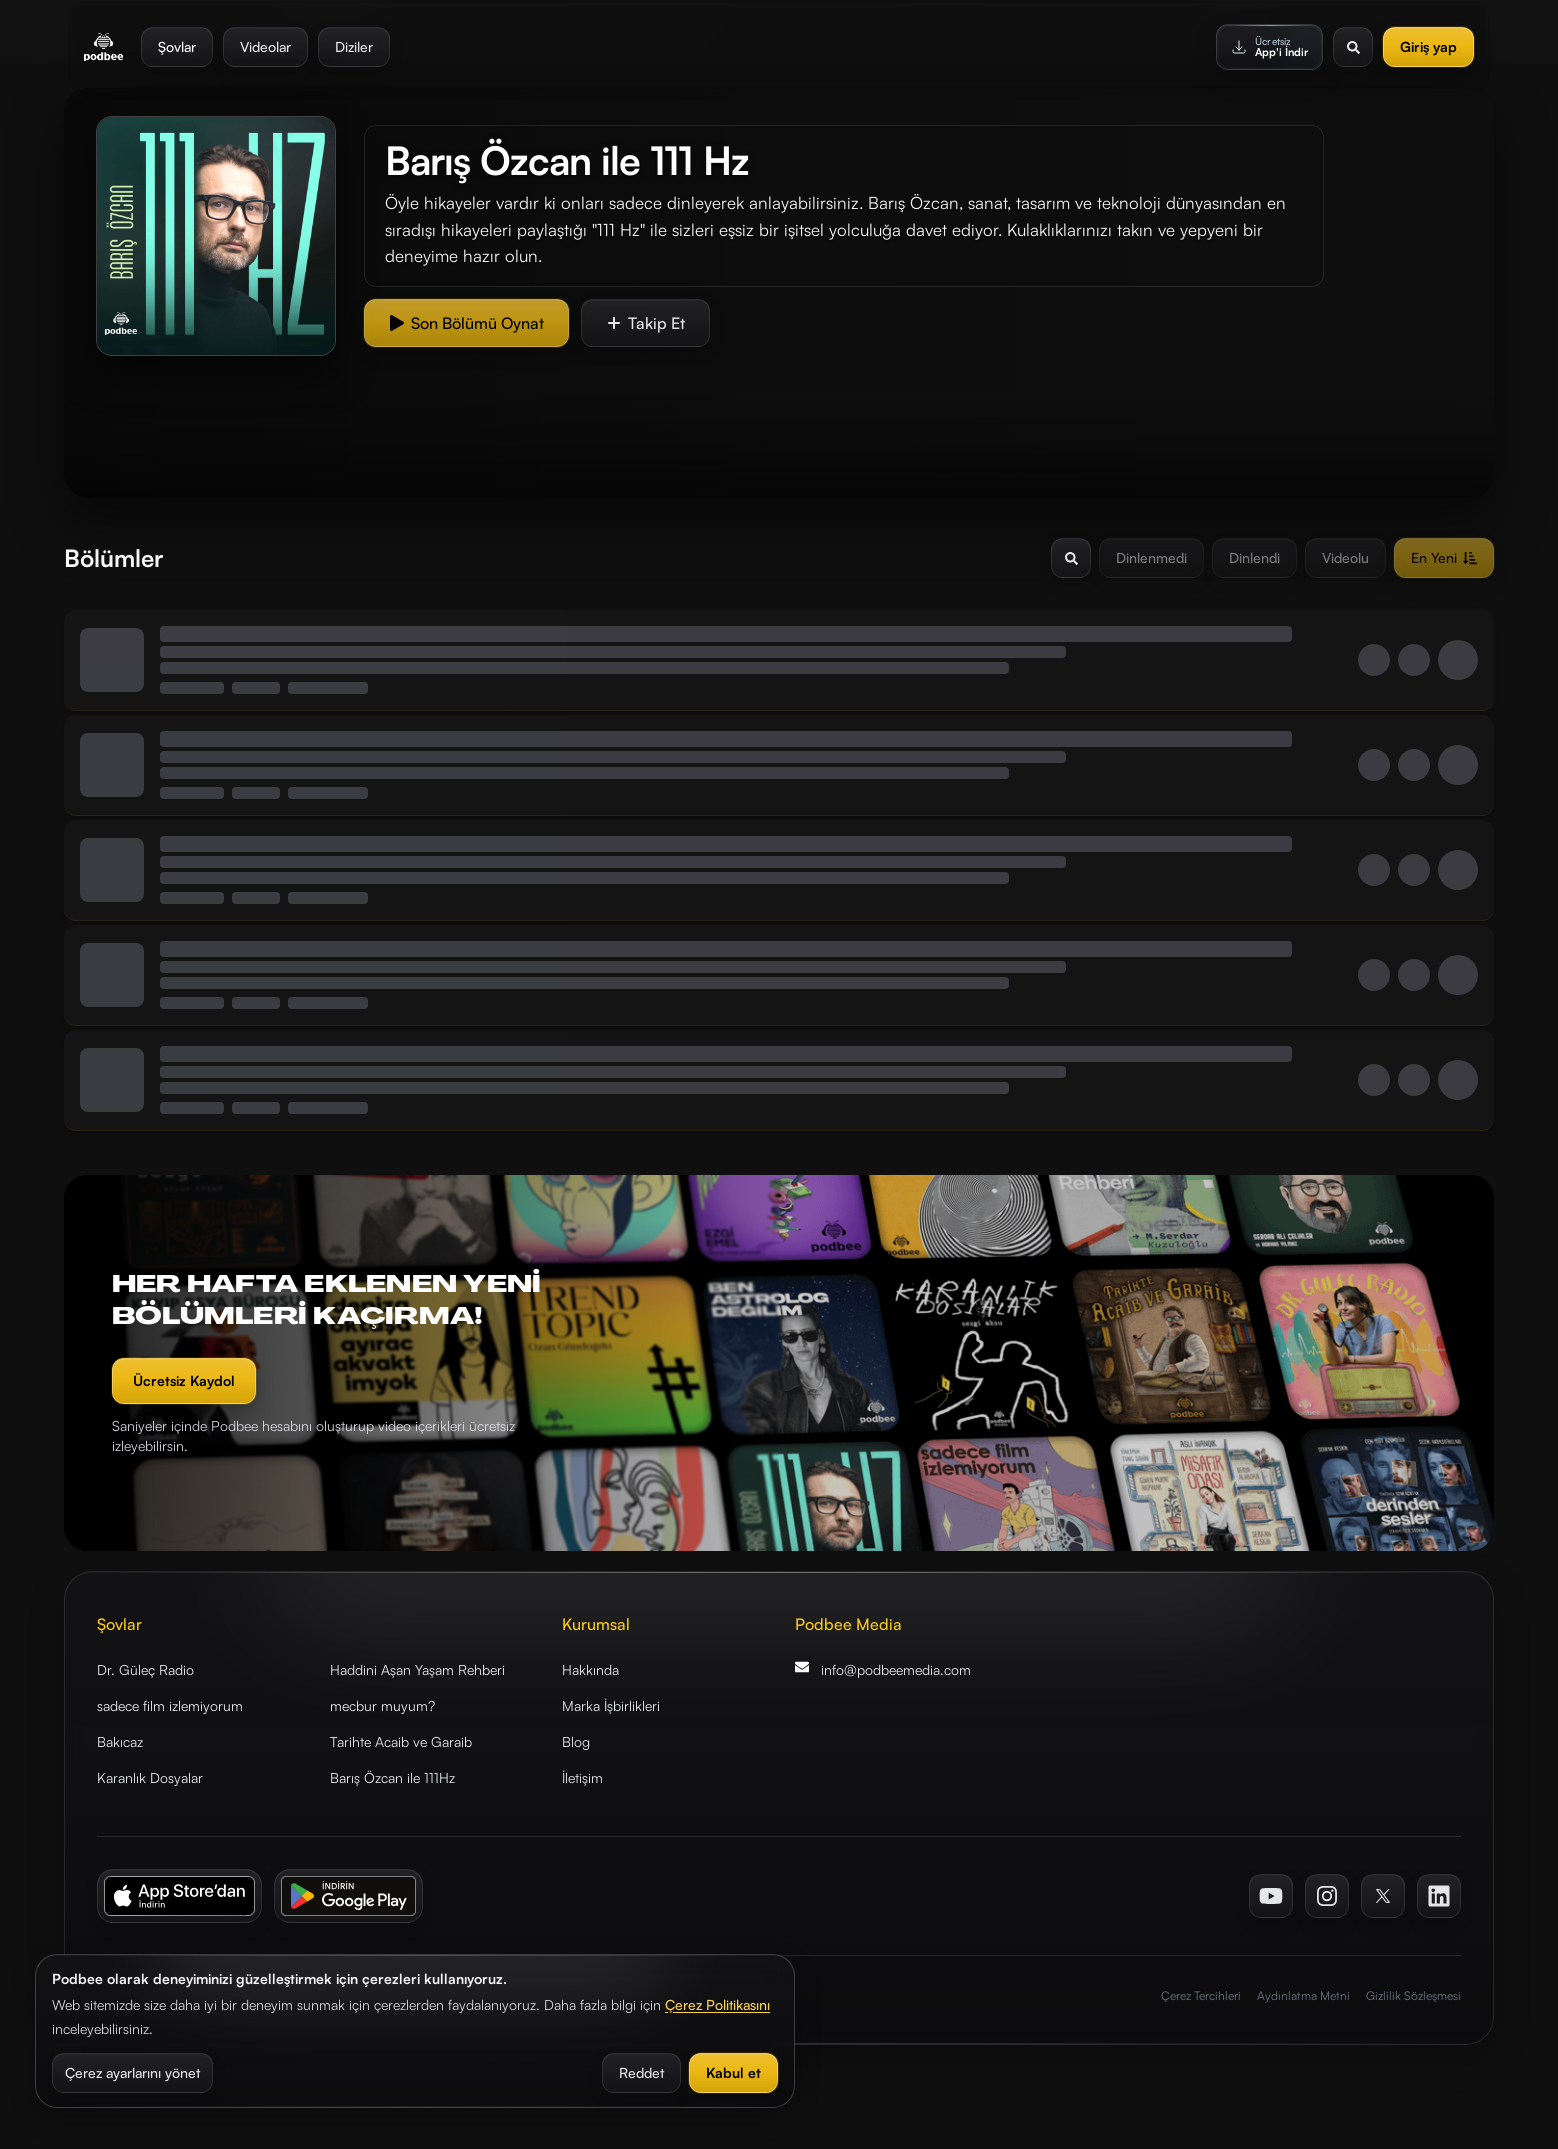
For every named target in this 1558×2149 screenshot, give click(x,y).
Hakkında (590, 1669)
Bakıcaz (120, 1741)
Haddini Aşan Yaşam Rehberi (417, 1669)
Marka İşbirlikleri (611, 1705)
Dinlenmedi (1151, 557)
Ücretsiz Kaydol (184, 1380)
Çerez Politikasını (717, 2004)
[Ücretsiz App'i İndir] (1269, 45)
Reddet (641, 2072)
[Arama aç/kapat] (1071, 558)
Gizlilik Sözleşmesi (1413, 1995)
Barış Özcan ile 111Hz (392, 1777)
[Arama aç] (1353, 45)
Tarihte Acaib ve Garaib (401, 1741)
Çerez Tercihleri (1201, 1995)
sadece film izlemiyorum (170, 1705)
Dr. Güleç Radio (145, 1669)
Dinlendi (1254, 557)
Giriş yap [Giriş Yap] (1428, 44)
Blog (576, 1741)
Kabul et (733, 2072)
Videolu (1345, 557)
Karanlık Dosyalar (150, 1777)
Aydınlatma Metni (1303, 1995)
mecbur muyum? (382, 1705)
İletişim (582, 1777)
